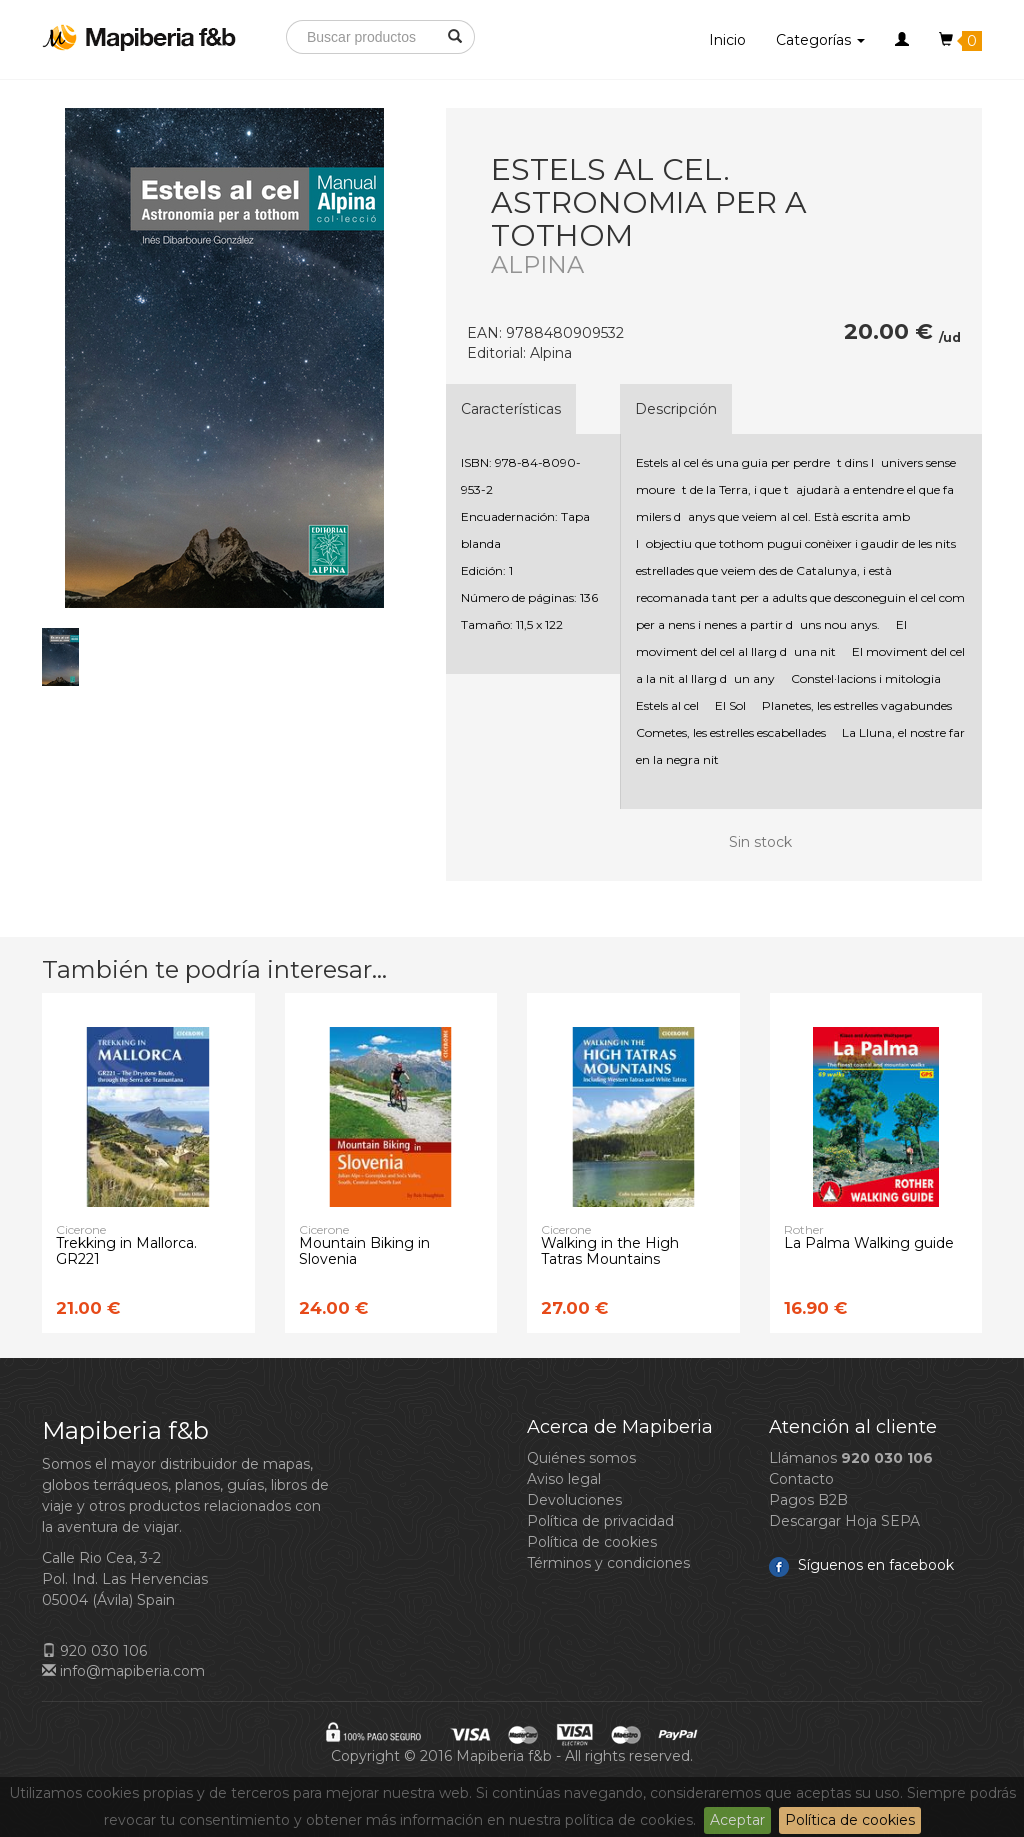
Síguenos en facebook (861, 1565)
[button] (902, 40)
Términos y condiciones (608, 1563)
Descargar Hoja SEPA (844, 1521)
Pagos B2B (808, 1500)
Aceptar (737, 1820)
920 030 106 (94, 1651)
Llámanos (851, 1458)
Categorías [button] (820, 40)
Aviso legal (564, 1479)
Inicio (727, 40)
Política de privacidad (600, 1521)
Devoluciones (574, 1500)
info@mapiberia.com (123, 1671)
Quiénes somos (581, 1458)
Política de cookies (850, 1820)
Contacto (801, 1479)
